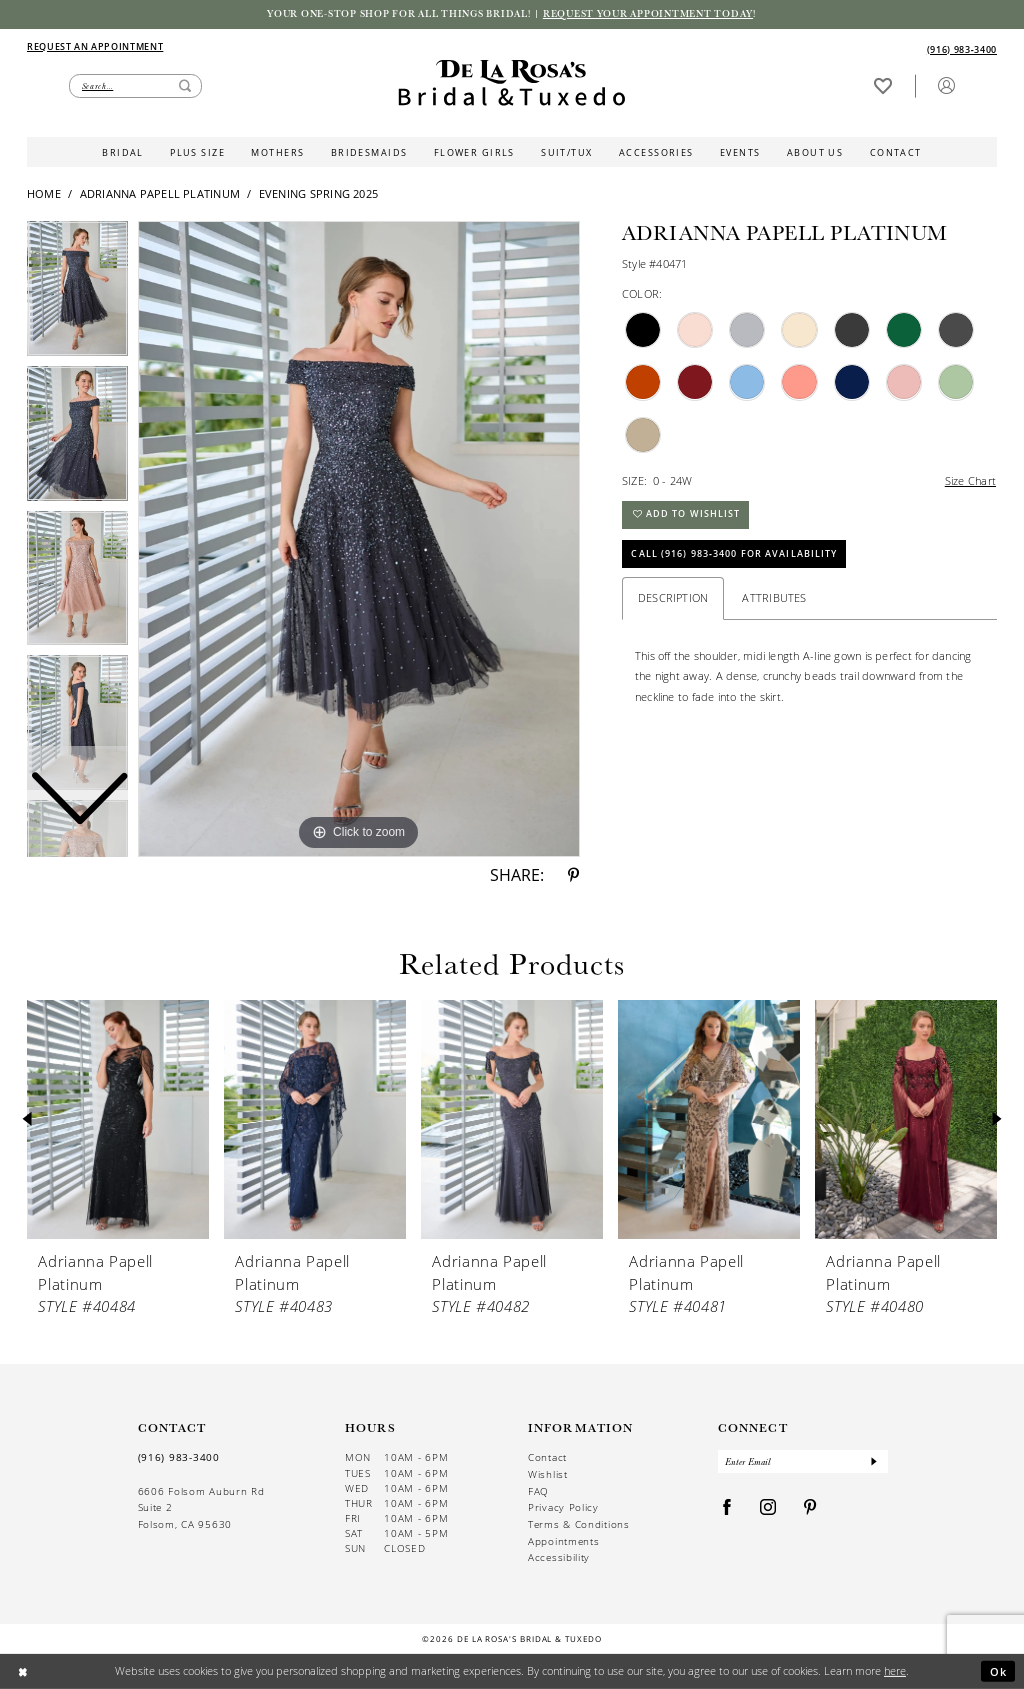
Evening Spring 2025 (318, 194)
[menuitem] (269, 47)
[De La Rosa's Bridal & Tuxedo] (511, 83)
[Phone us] (962, 49)
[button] (946, 85)
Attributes (774, 600)
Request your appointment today (650, 13)
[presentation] (118, 1120)
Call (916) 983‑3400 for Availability (735, 555)
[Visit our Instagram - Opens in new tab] (768, 1509)
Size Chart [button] (970, 480)
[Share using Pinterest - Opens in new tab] (573, 875)
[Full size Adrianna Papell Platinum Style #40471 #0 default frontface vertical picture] (359, 539)
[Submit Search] (185, 86)
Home (44, 194)
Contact (547, 1458)
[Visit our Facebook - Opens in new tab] (727, 1509)
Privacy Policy (563, 1508)
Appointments (563, 1541)
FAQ (538, 1491)
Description (673, 600)
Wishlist (548, 1474)
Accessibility (559, 1558)
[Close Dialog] (22, 1671)
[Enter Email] (803, 1462)
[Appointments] (95, 46)
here (895, 1670)
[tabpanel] (359, 539)
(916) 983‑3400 (179, 1458)
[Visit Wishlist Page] (882, 85)
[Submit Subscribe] (874, 1462)
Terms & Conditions (579, 1524)
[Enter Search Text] (135, 86)
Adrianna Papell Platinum (160, 194)
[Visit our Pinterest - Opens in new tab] (810, 1509)
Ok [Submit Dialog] (999, 1670)
